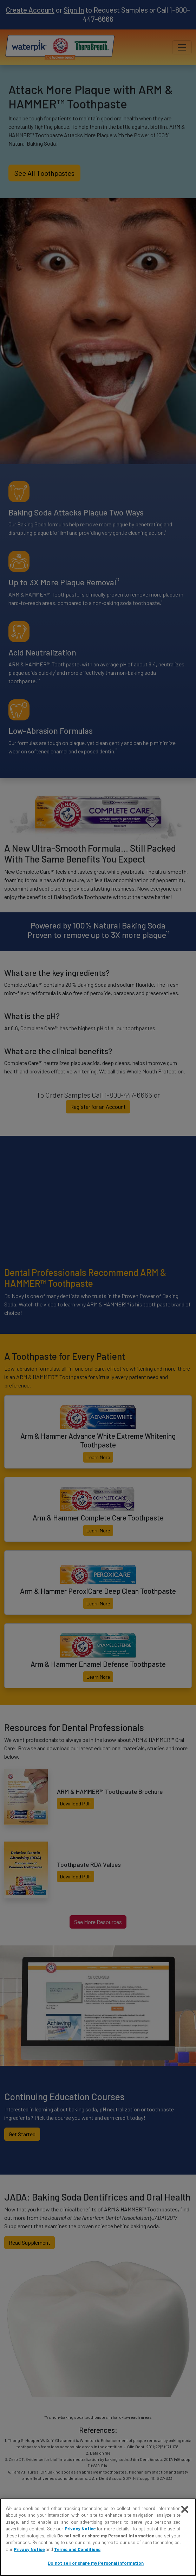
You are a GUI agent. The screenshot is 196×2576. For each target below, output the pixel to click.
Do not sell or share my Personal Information (106, 2535)
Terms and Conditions (77, 2549)
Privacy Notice (80, 2528)
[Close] (184, 2509)
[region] (98, 2537)
